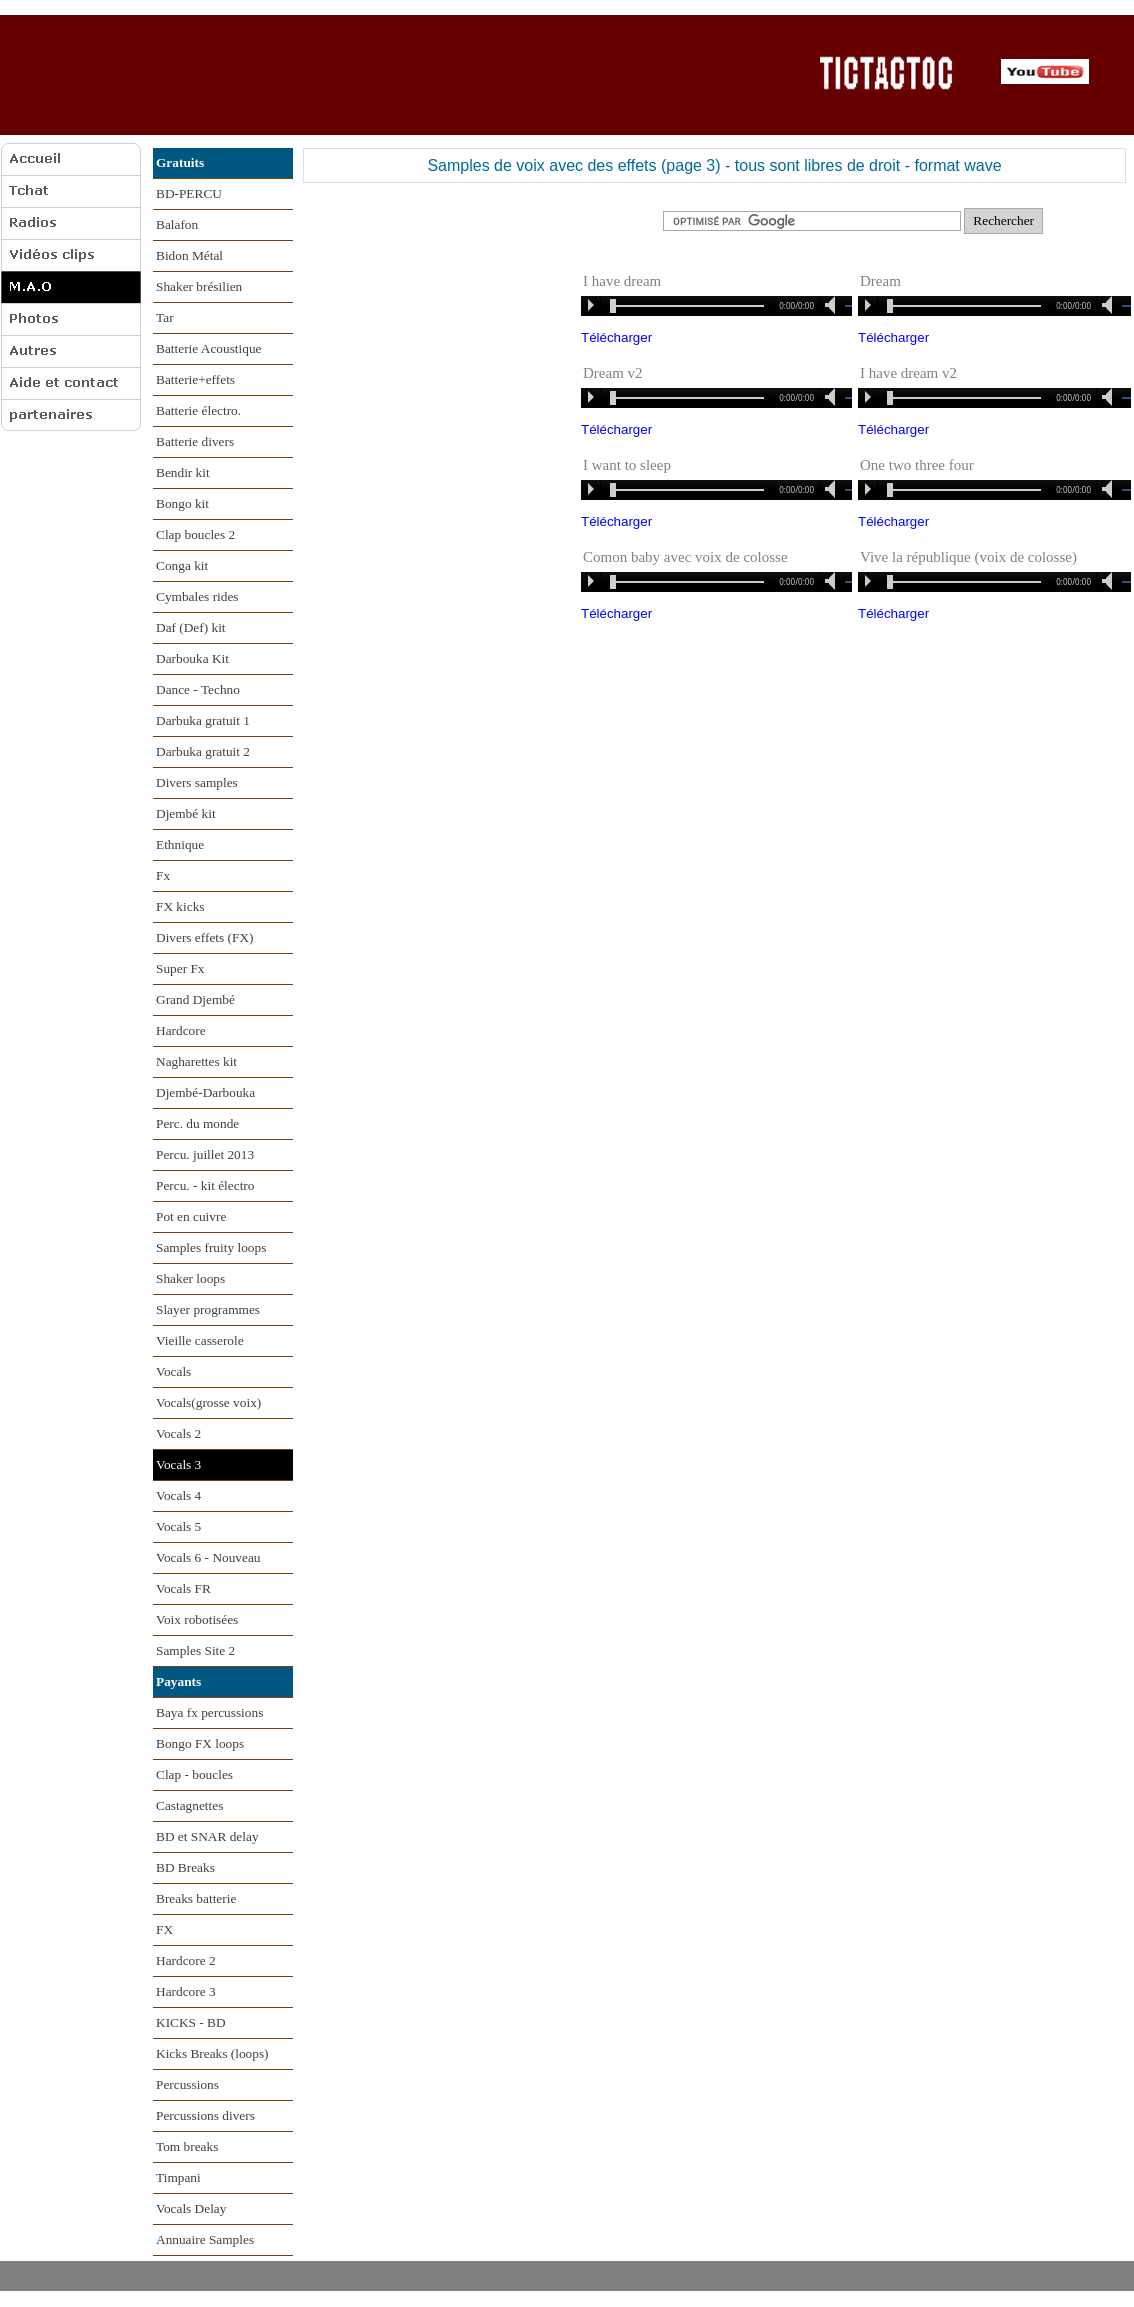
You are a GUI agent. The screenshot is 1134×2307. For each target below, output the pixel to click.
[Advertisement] (403, 74)
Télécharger (616, 337)
